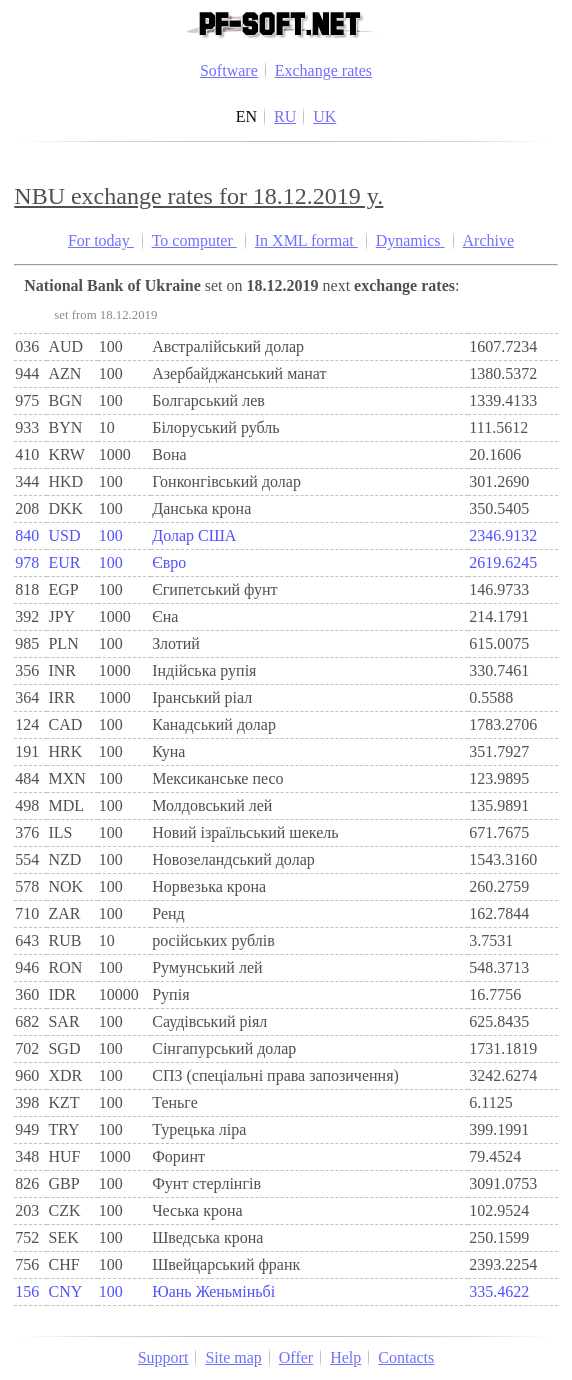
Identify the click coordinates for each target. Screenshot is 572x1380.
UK (324, 116)
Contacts (406, 1357)
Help (345, 1357)
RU (285, 116)
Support (163, 1357)
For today (101, 240)
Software (229, 70)
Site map (233, 1357)
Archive (489, 240)
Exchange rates (323, 70)
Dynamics (410, 240)
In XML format (306, 240)
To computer (194, 240)
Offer (296, 1357)
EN (246, 116)
